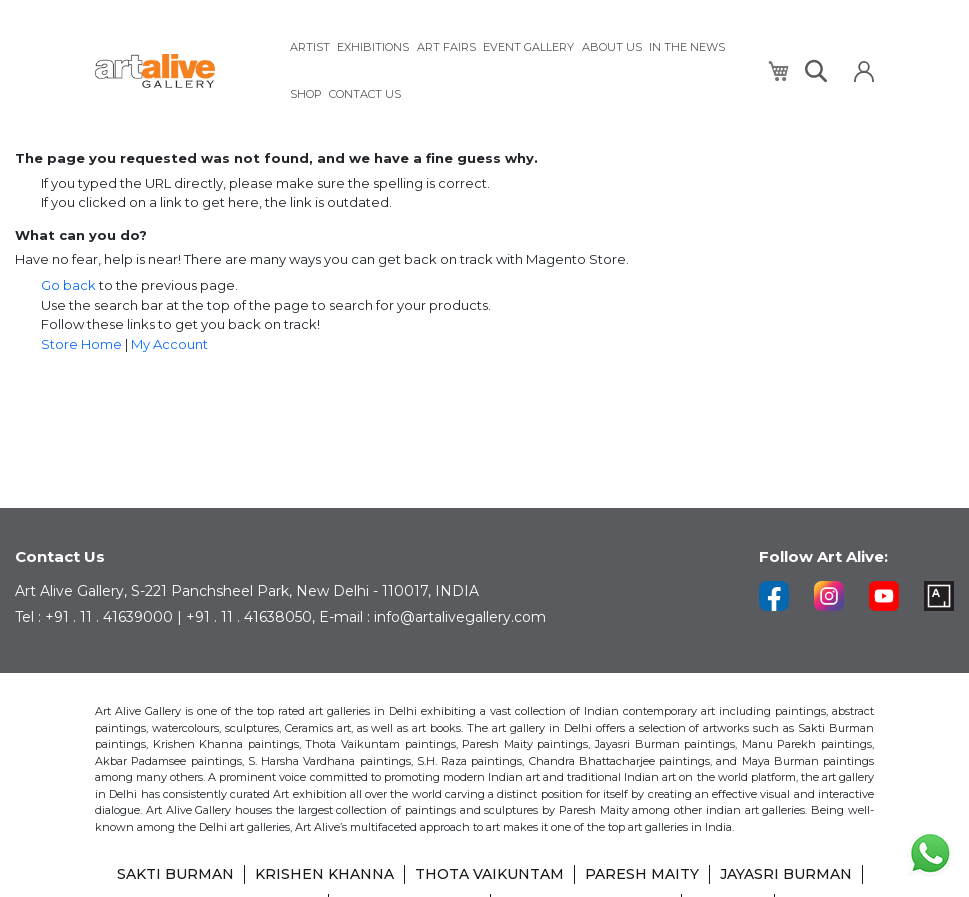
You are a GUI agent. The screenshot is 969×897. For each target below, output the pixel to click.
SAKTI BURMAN (175, 877)
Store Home (81, 344)
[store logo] (180, 71)
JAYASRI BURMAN (786, 877)
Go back (68, 285)
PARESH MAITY (642, 877)
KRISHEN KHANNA (324, 877)
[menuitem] (310, 47)
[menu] (516, 71)
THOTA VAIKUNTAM (489, 877)
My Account (169, 344)
